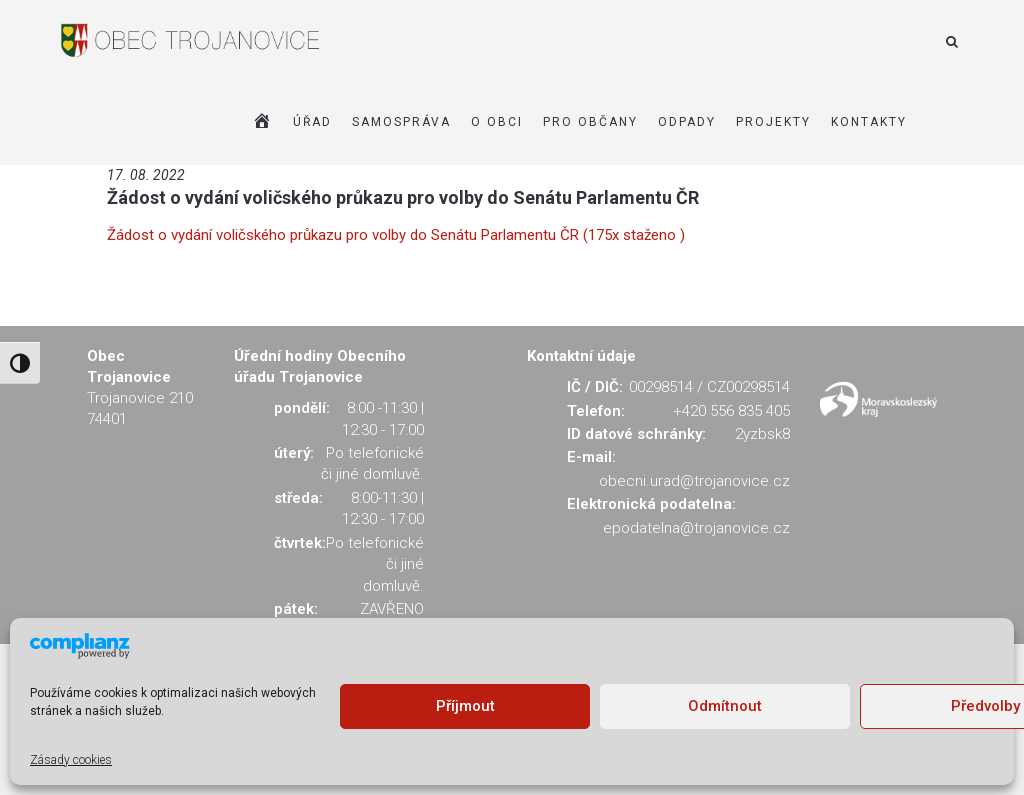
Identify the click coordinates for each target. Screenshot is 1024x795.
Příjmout (465, 706)
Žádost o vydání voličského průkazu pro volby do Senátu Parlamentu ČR (403, 197)
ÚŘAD (312, 122)
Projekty (773, 122)
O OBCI (497, 122)
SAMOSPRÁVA (401, 122)
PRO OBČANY (590, 122)
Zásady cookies (71, 760)
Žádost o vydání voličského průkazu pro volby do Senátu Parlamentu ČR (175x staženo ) (396, 235)
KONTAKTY (869, 122)
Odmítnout (725, 706)
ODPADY (687, 122)
